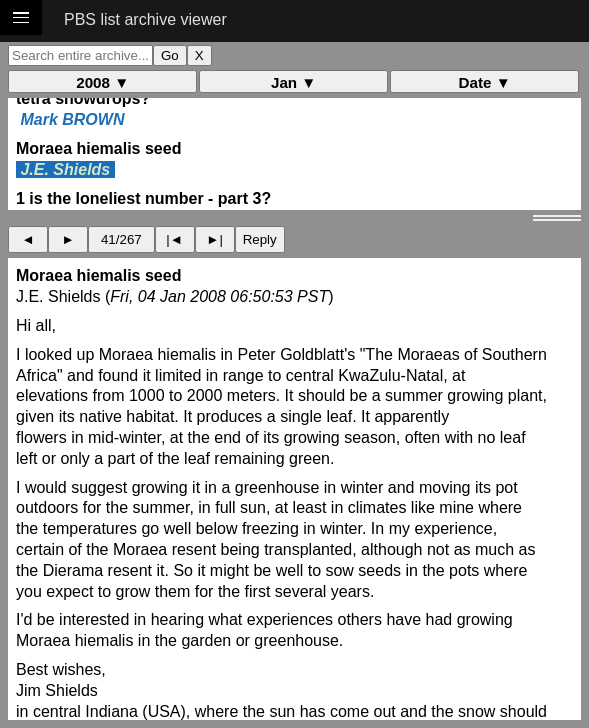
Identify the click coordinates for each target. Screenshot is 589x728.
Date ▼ (485, 82)
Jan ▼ (293, 82)
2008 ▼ (102, 82)
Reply (260, 239)
